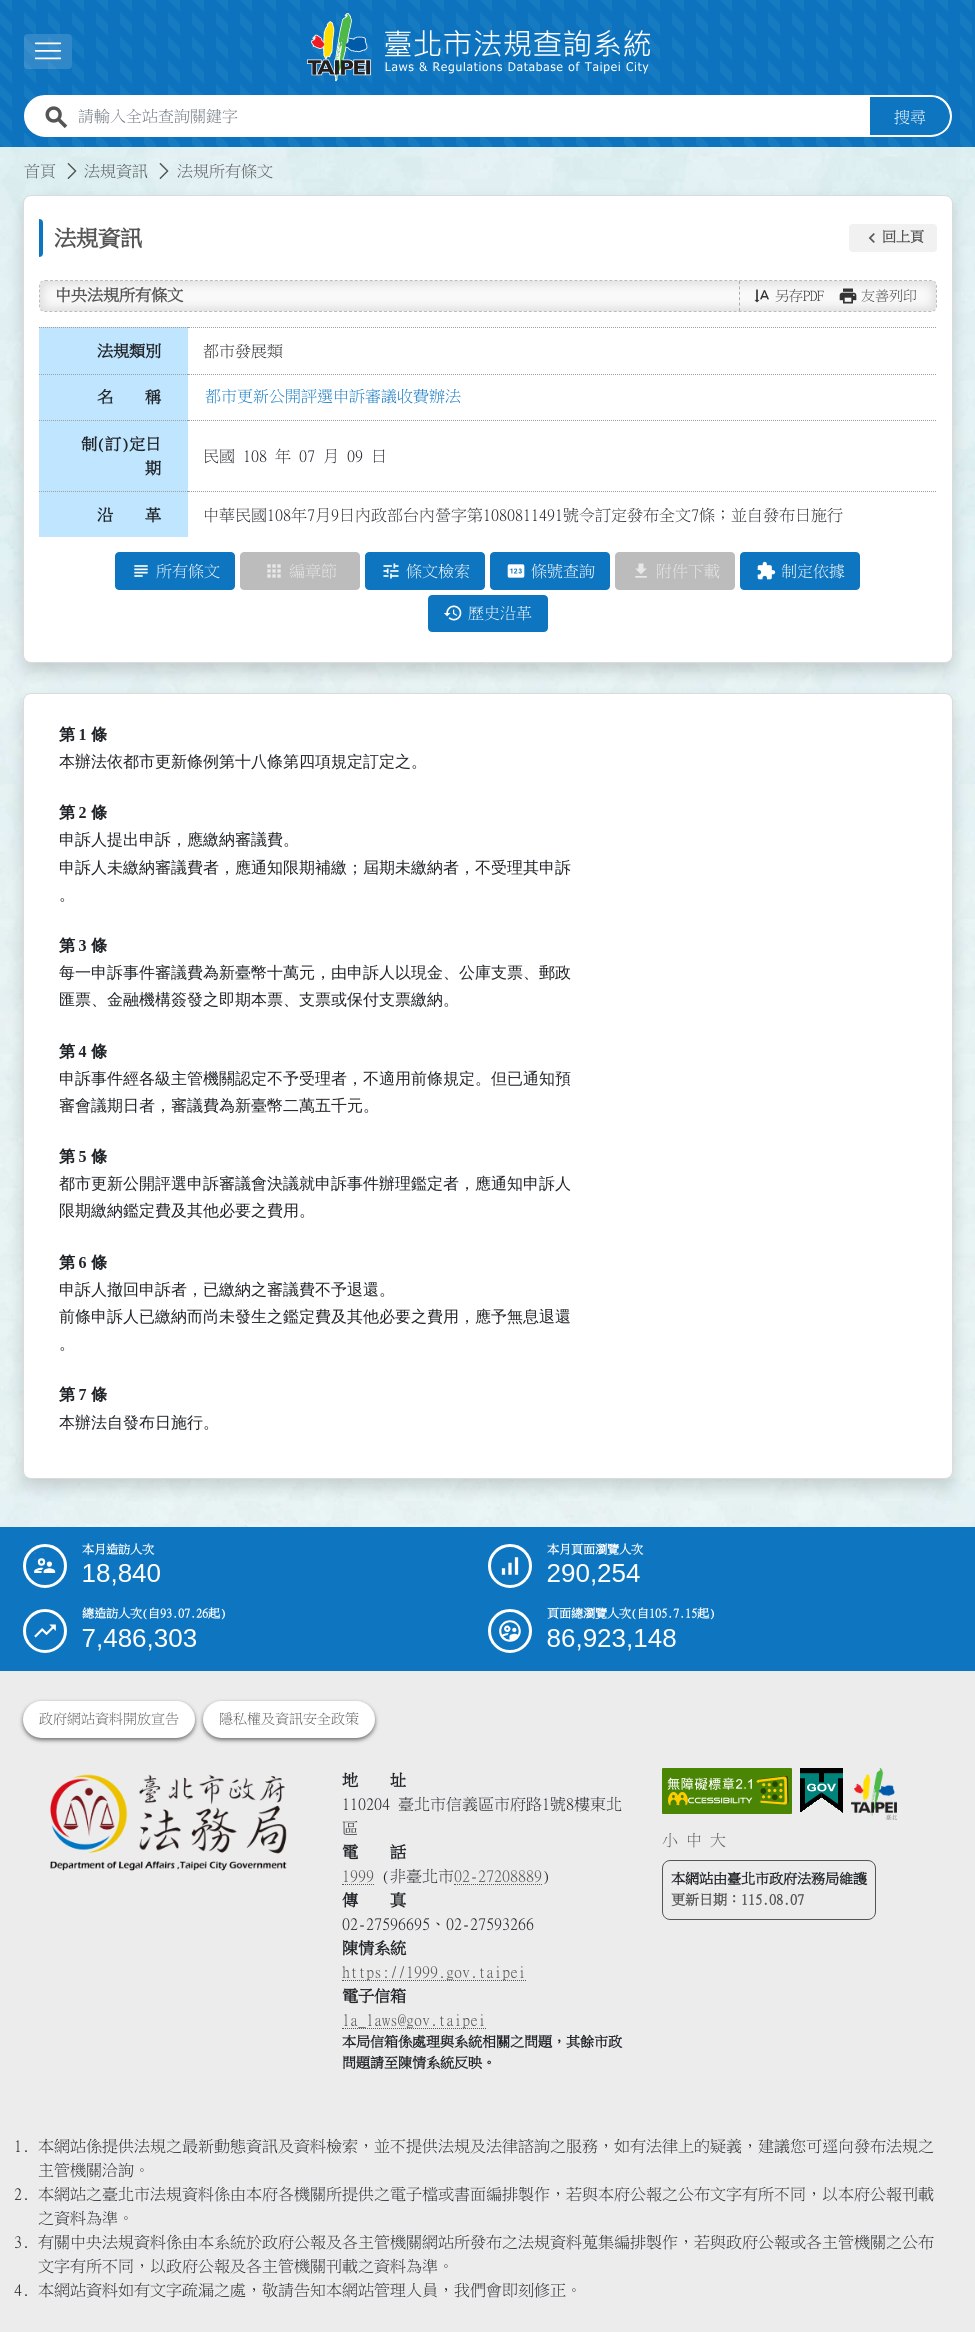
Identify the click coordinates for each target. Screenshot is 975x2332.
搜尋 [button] (910, 117)
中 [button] (694, 1840)
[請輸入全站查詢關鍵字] (470, 117)
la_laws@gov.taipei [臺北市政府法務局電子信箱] (414, 2020)
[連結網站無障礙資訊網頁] (727, 1791)
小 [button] (670, 1840)
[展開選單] (48, 51)
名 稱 (129, 398)
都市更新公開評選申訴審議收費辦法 (333, 396)
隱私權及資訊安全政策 (289, 1719)
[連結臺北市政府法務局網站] (168, 1821)
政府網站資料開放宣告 (109, 1719)
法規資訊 (116, 171)
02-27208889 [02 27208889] (498, 1876)
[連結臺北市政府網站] (874, 1794)
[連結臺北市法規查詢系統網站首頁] (480, 47)
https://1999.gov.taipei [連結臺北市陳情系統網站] (434, 1972)
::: (12, 159)
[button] (893, 238)
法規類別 (129, 351)
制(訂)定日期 (121, 456)
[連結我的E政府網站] (821, 1791)
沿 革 (129, 515)
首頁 (40, 171)
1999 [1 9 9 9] (358, 1876)
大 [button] (718, 1840)
